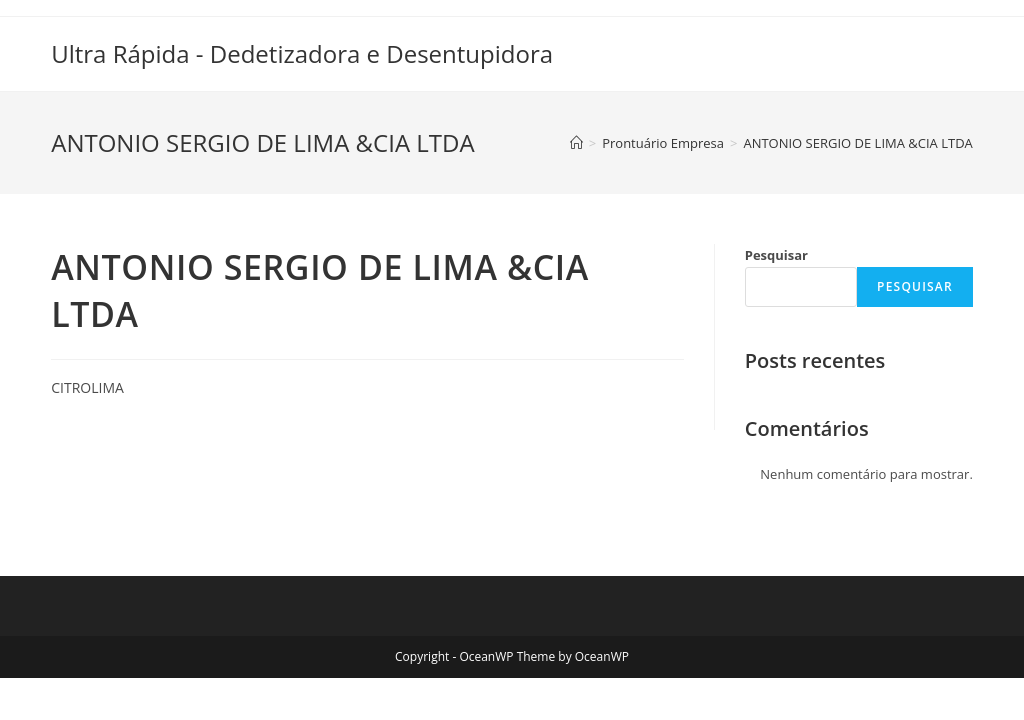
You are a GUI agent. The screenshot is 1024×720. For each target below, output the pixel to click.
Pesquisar (776, 255)
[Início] (576, 143)
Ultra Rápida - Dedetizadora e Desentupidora (302, 53)
